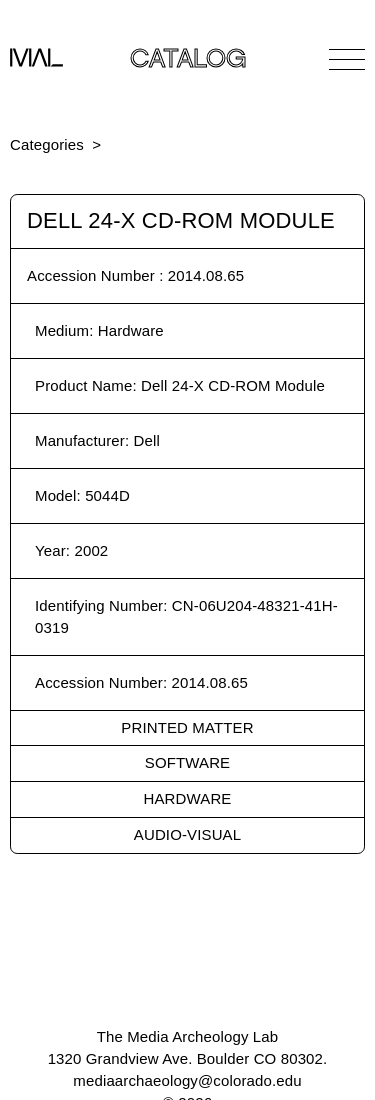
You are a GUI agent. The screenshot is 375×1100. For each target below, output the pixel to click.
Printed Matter (187, 727)
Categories (47, 144)
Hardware (188, 798)
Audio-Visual (187, 834)
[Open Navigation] (347, 59)
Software (187, 762)
